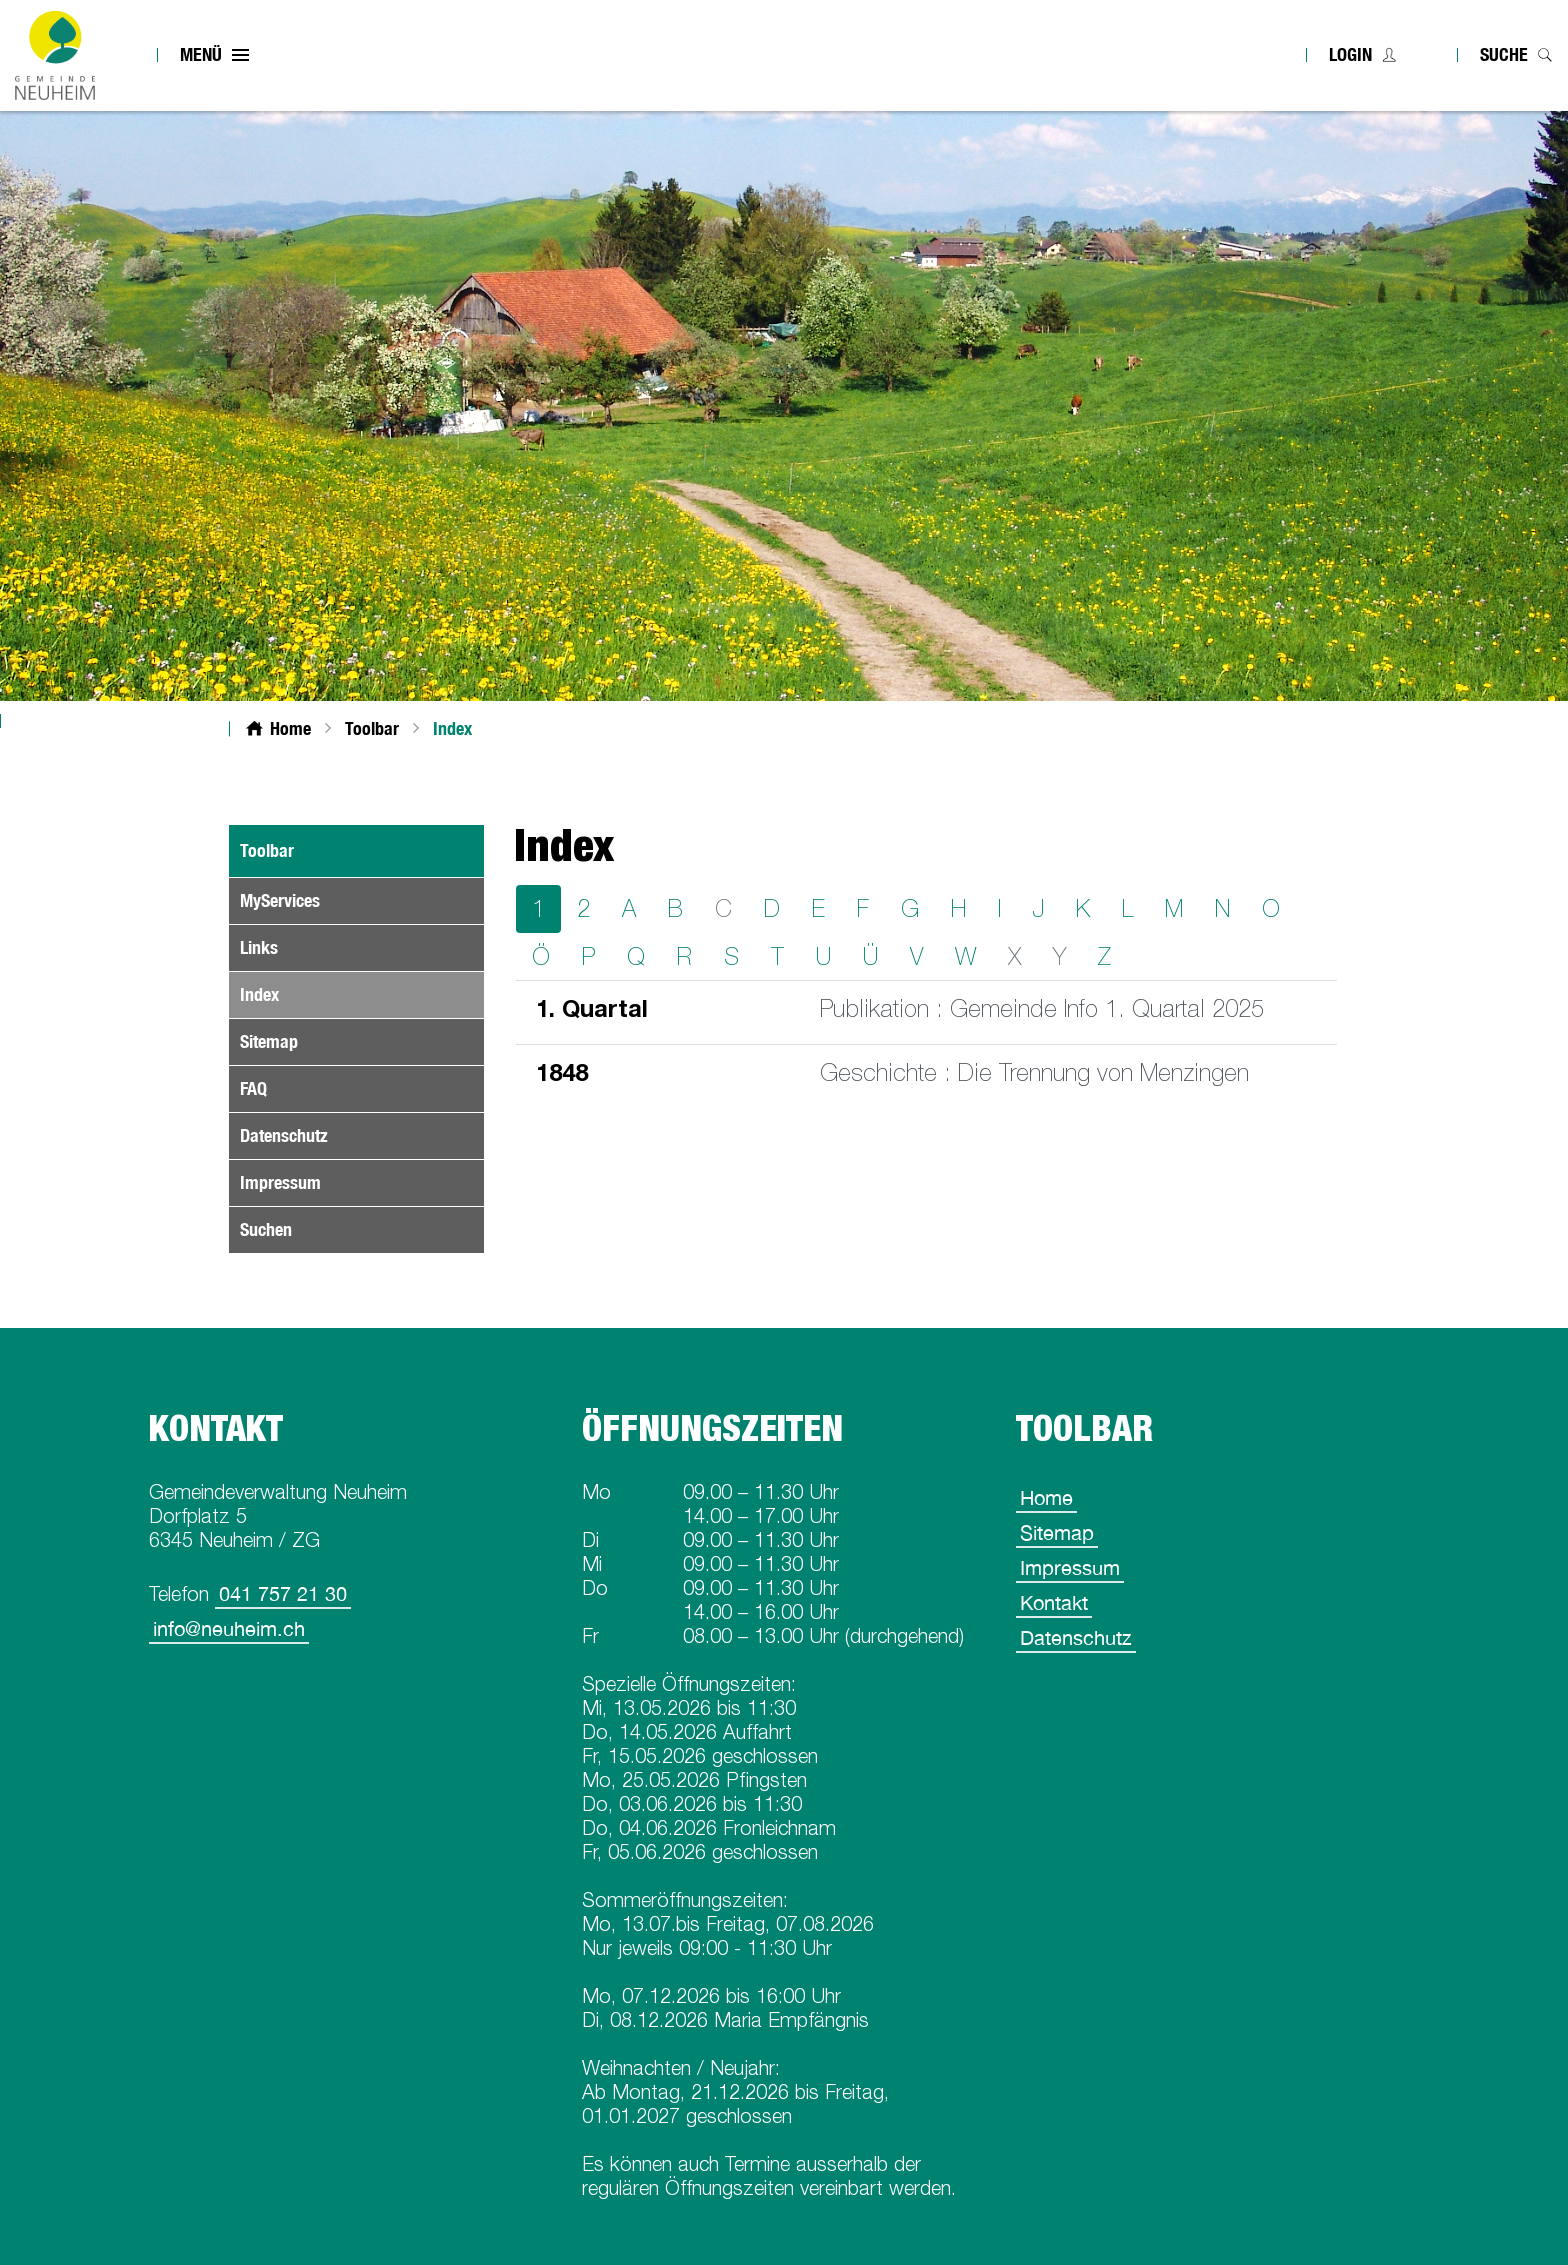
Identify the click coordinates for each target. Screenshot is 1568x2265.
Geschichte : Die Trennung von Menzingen (1034, 1072)
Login (1350, 54)
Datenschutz (284, 1135)
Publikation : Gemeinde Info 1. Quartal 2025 (1042, 1008)
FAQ (253, 1088)
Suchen (266, 1229)
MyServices (280, 900)
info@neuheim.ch (229, 1628)
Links (259, 947)
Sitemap (269, 1041)
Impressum (280, 1182)
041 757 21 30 (283, 1593)
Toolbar (267, 850)
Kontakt (1054, 1602)
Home (1046, 1497)
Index (306, 994)
